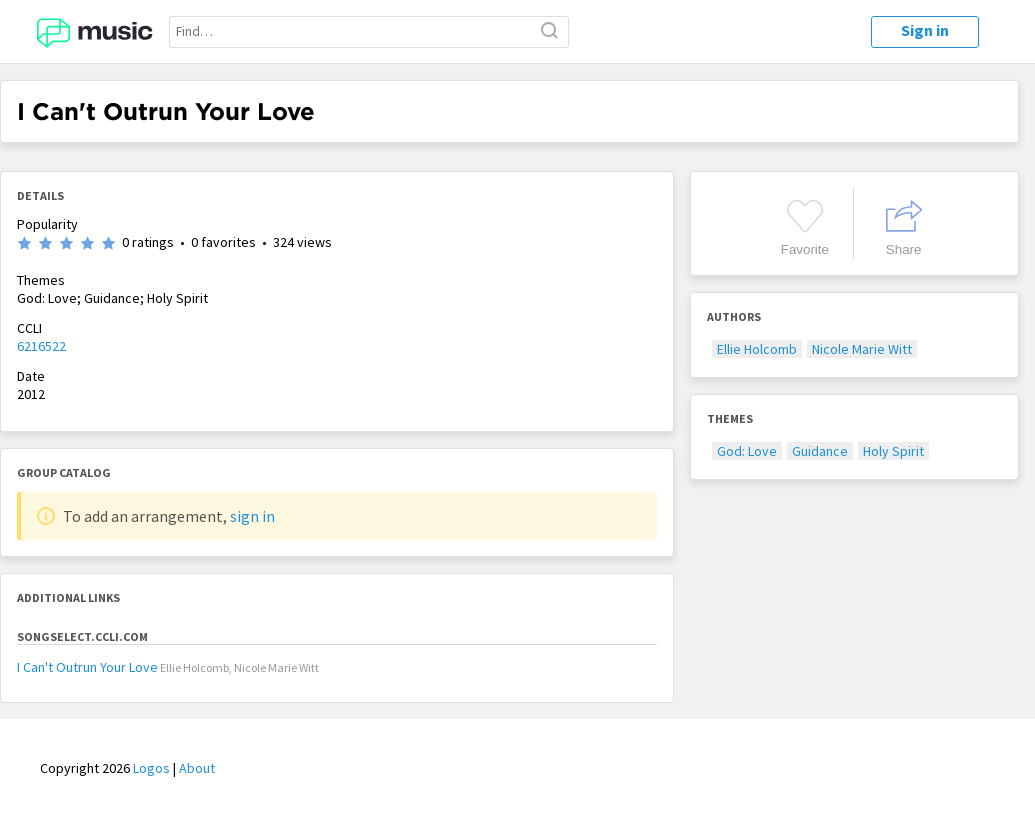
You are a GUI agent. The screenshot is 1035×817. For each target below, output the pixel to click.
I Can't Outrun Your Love (87, 667)
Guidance (820, 451)
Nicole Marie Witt (862, 349)
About (197, 768)
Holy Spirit (893, 451)
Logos (151, 768)
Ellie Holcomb (757, 349)
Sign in (925, 30)
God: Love (747, 451)
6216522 (41, 346)
